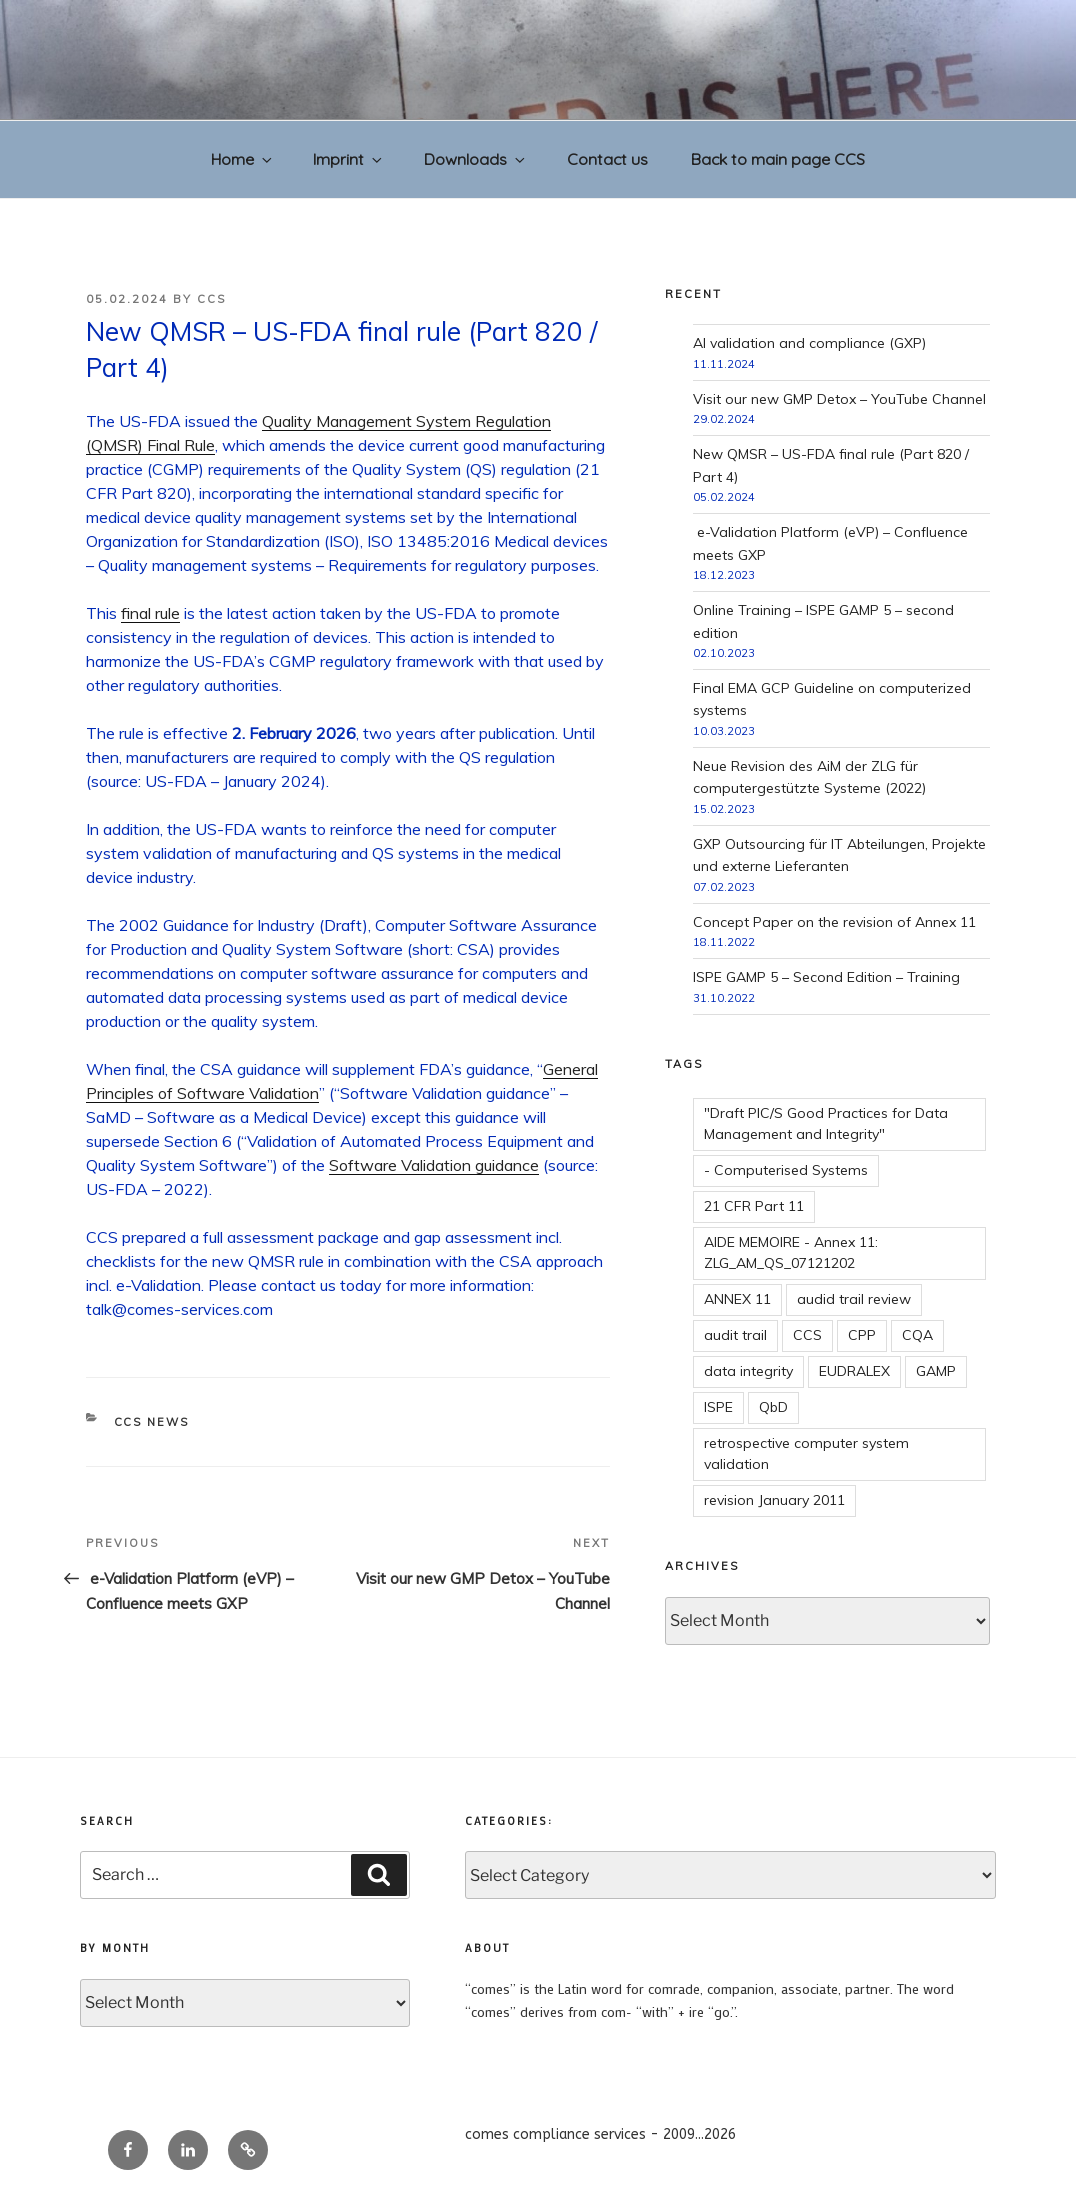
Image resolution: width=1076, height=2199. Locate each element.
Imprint (349, 159)
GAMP (936, 1371)
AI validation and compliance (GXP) (809, 343)
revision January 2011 (774, 1500)
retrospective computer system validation (806, 1453)
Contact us (607, 159)
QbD (773, 1407)
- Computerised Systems (786, 1170)
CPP (862, 1335)
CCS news (152, 1422)
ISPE (718, 1407)
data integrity (748, 1371)
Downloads (476, 159)
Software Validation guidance (434, 1165)
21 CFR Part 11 (754, 1206)
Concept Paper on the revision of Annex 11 (834, 922)
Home (243, 159)
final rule (150, 613)
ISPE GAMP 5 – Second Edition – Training (826, 977)
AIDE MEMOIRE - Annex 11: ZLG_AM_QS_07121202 (791, 1252)
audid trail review (854, 1299)
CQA (917, 1335)
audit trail (735, 1335)
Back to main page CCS (778, 159)
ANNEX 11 (737, 1299)
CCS (211, 299)
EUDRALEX (854, 1371)
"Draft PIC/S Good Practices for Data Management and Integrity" (826, 1123)
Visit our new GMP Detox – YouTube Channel (839, 399)
